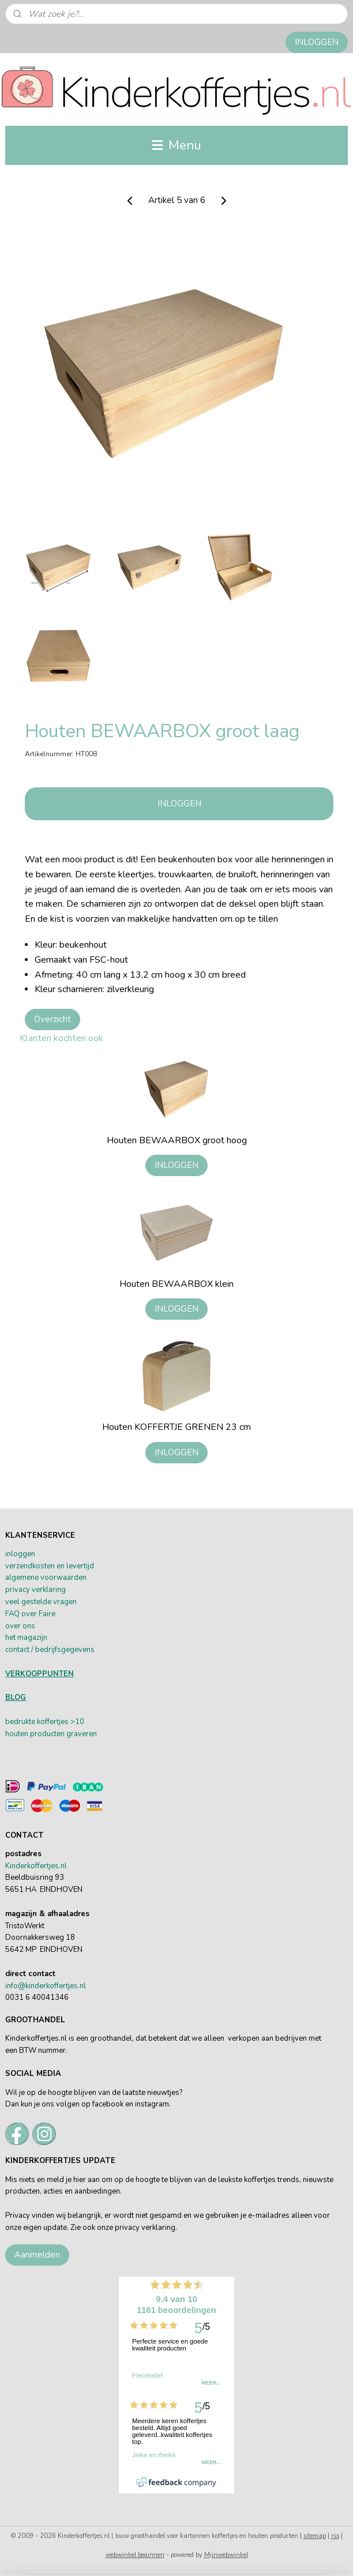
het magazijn (26, 1637)
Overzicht (52, 1019)
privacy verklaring (35, 1589)
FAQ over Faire (30, 1614)
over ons (20, 1626)
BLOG (15, 1697)
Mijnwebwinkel (226, 2555)
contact (17, 1649)
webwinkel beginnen (135, 2555)
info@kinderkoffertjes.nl (45, 1986)
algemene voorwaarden (46, 1577)
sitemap (314, 2536)
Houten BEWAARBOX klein (176, 1284)
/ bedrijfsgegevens (62, 1649)
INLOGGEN (317, 42)
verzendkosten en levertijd (49, 1566)
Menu (176, 145)
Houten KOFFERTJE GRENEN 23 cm (176, 1427)
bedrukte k (22, 1722)
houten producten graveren (51, 1734)
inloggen (20, 1554)
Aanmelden (37, 2254)
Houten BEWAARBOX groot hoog (177, 1140)
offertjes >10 (62, 1722)
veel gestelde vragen (41, 1602)
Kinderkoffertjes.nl (36, 1866)
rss (335, 2536)
